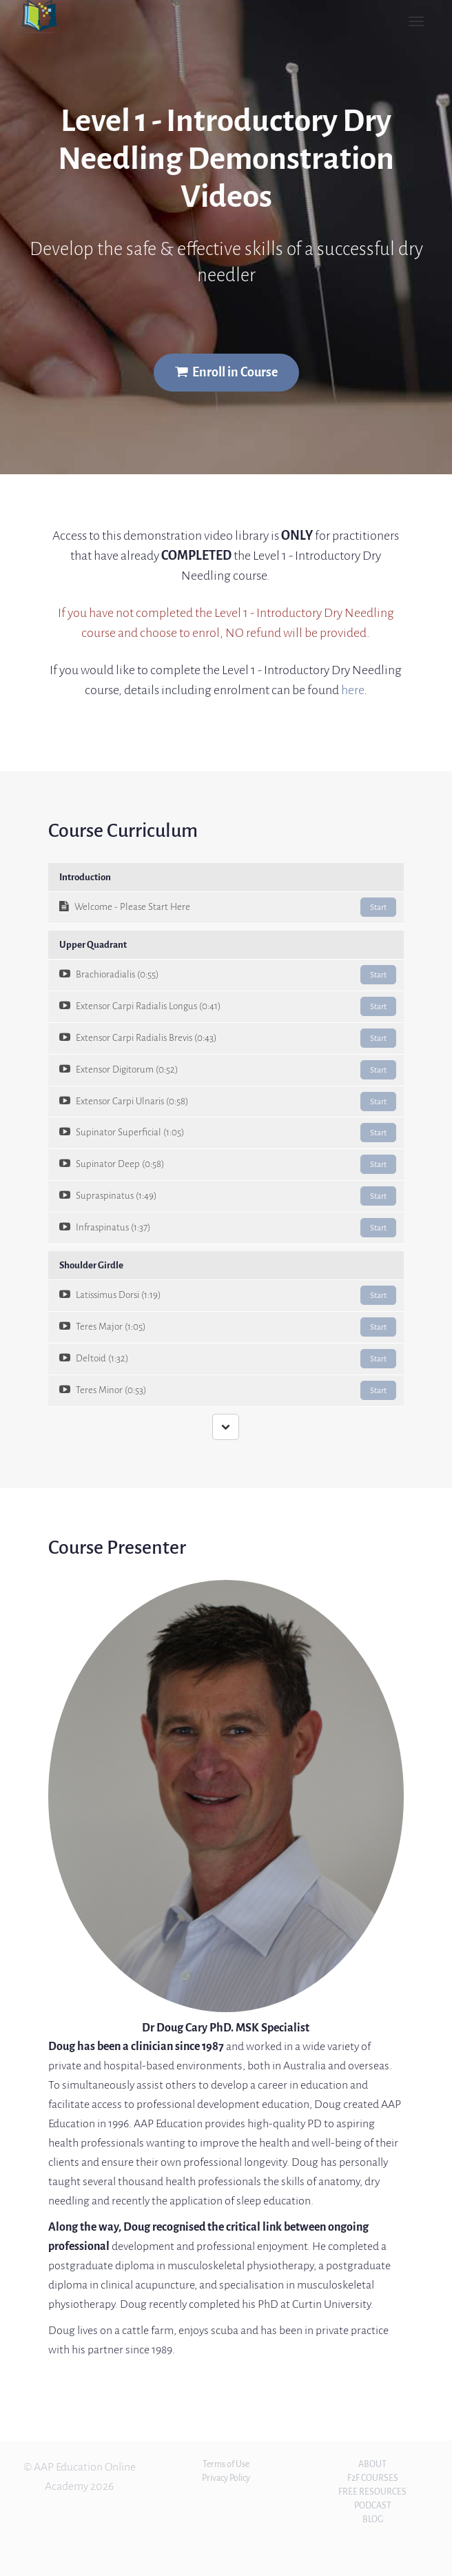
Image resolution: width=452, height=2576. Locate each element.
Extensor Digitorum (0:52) (228, 1069)
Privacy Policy (226, 2478)
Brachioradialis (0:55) (228, 974)
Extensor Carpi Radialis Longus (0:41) (228, 1006)
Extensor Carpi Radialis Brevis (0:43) (228, 1038)
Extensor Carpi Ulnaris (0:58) (228, 1101)
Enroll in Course (226, 372)
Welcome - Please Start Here (228, 907)
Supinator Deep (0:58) (228, 1164)
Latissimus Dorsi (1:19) (228, 1295)
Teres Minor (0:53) (228, 1390)
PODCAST (372, 2505)
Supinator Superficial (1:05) (228, 1132)
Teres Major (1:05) (228, 1327)
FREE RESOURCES (372, 2491)
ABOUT (372, 2464)
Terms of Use (226, 2464)
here (352, 690)
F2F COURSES (372, 2478)
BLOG (372, 2519)
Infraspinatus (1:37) (228, 1227)
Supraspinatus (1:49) (228, 1196)
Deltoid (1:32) (228, 1358)
